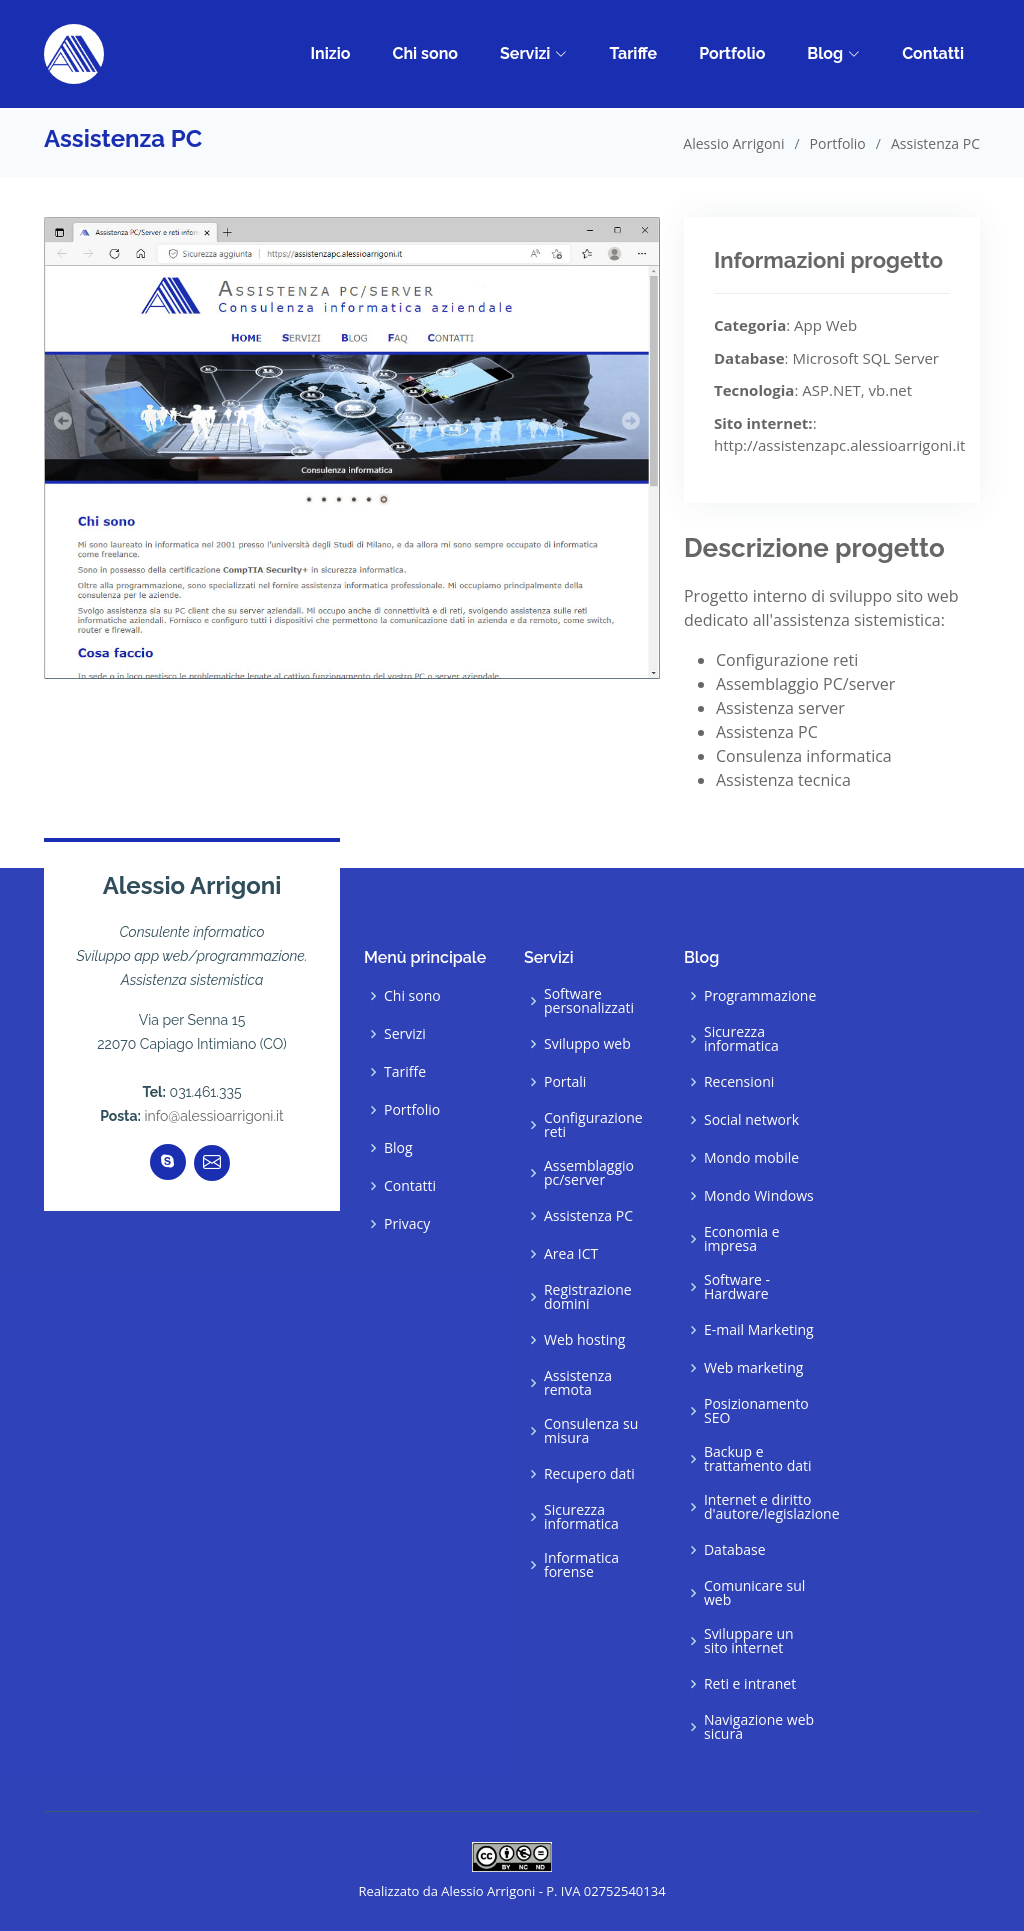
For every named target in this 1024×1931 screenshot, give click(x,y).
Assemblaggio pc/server (589, 1173)
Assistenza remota (578, 1383)
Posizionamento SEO (756, 1411)
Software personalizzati (589, 1001)
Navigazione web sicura (759, 1727)
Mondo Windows (759, 1196)
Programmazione (760, 996)
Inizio (330, 53)
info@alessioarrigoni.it (214, 1116)
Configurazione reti (593, 1125)
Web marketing (753, 1368)
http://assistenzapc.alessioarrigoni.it (839, 445)
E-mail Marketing (759, 1330)
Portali (565, 1082)
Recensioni (739, 1082)
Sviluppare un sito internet (749, 1641)
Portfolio (732, 53)
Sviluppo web (587, 1044)
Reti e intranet (750, 1684)
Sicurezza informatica (581, 1517)
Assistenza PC (588, 1216)
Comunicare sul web (754, 1593)
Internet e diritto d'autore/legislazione (772, 1507)
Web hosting (584, 1340)
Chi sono (425, 53)
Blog (833, 53)
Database (735, 1550)
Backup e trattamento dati (758, 1459)
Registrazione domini (588, 1297)
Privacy (407, 1224)
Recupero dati (589, 1474)
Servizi (533, 53)
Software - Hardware (737, 1287)
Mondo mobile (751, 1158)
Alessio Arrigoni (733, 143)
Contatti (933, 53)
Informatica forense (581, 1565)
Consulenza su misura (591, 1431)
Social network (751, 1120)
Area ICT (571, 1254)
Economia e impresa (742, 1239)
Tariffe (633, 53)
